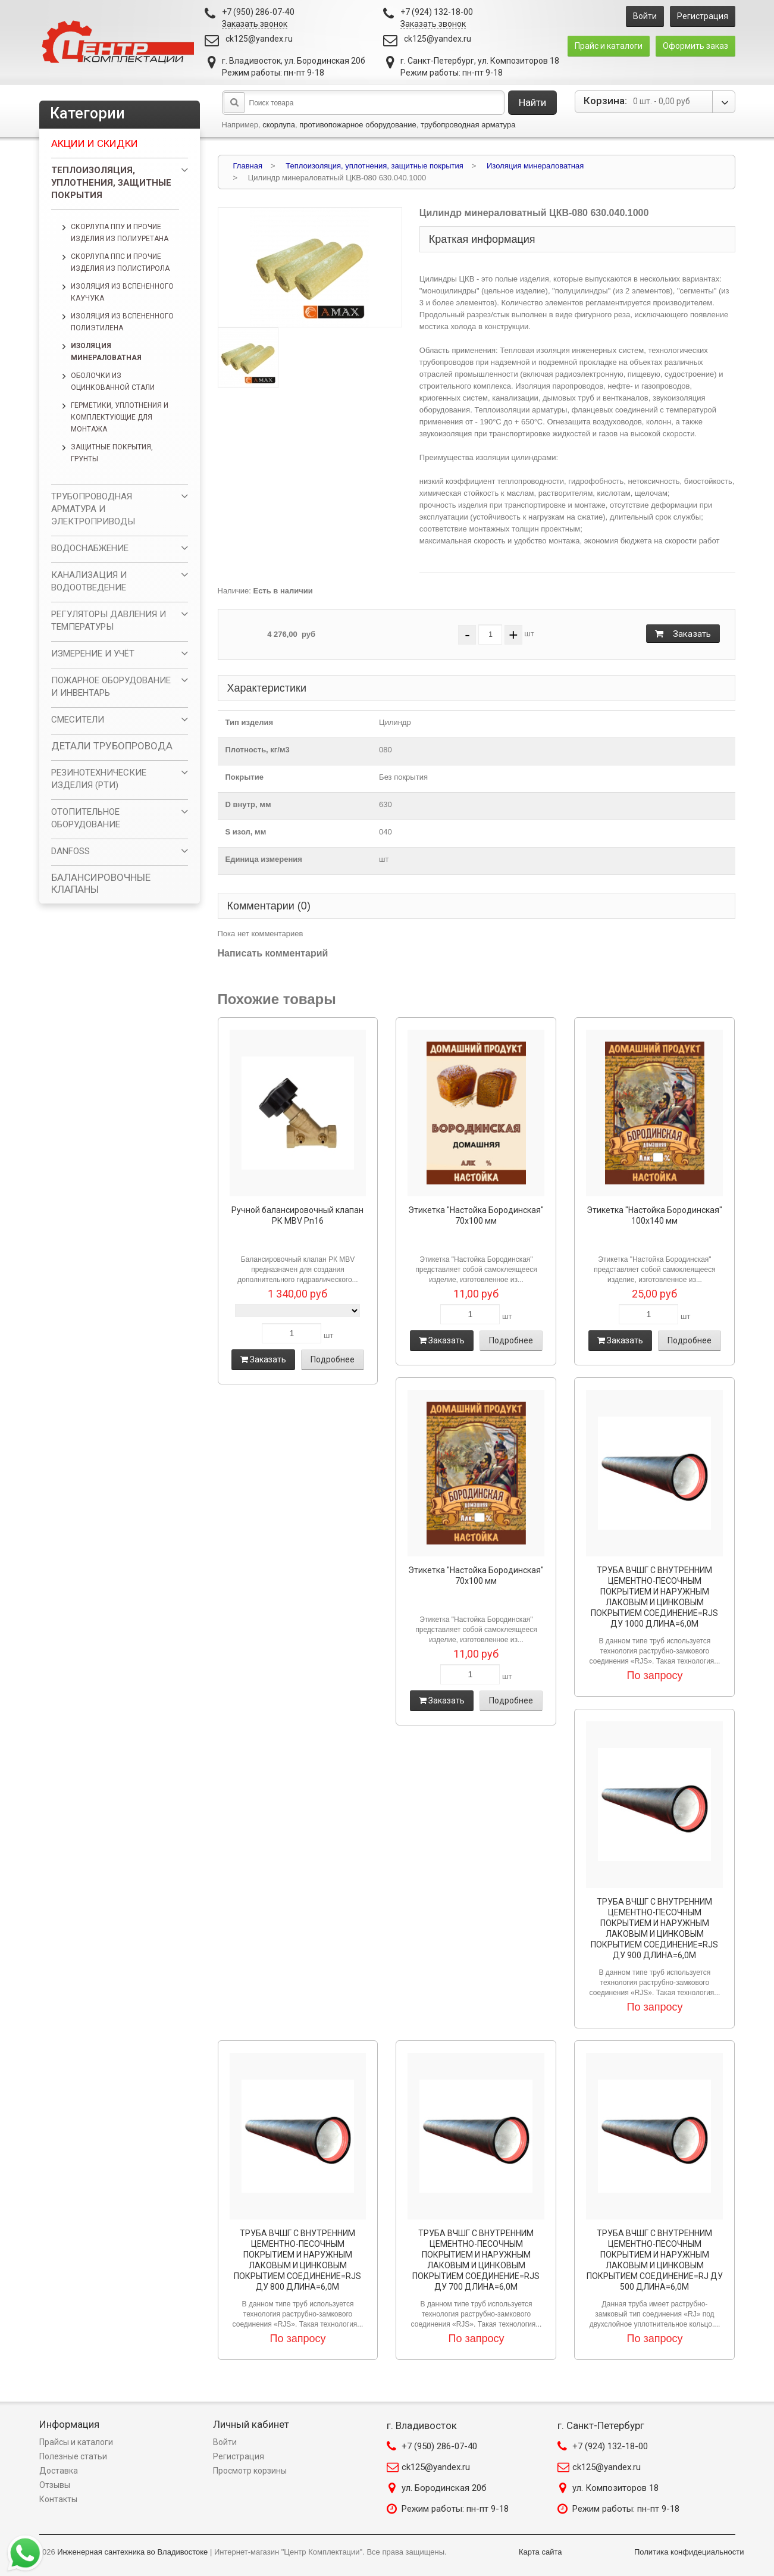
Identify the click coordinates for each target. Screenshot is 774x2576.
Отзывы (54, 2485)
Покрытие (244, 777)
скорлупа (278, 124)
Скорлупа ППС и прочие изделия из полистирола (120, 262)
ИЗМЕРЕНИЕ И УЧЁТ (92, 653)
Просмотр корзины (250, 2470)
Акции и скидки (94, 143)
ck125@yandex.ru (259, 38)
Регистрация (702, 16)
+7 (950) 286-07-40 (439, 2446)
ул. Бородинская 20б (444, 2488)
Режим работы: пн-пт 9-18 (455, 2508)
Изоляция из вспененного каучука (122, 292)
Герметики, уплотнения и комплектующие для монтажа (119, 417)
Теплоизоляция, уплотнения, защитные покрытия (111, 183)
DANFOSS (70, 851)
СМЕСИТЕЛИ (77, 719)
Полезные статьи (73, 2456)
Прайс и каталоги (609, 46)
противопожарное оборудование (357, 124)
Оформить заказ (695, 46)
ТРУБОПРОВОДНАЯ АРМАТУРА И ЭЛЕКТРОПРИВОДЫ (93, 509)
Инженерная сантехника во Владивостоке (132, 2551)
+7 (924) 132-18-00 (610, 2446)
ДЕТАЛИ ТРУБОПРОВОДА (112, 746)
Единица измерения (263, 859)
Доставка (58, 2470)
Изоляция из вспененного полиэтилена (122, 322)
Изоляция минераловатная (106, 352)
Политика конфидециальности (689, 2551)
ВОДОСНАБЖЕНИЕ (90, 548)
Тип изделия (249, 722)
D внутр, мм (248, 804)
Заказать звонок (254, 24)
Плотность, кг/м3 (257, 749)
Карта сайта (540, 2551)
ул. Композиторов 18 (615, 2488)
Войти (645, 16)
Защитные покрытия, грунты (112, 453)
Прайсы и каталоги (76, 2442)
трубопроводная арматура (468, 124)
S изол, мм (246, 831)
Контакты (58, 2499)
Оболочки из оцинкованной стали (113, 381)
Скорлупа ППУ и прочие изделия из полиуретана (119, 233)
